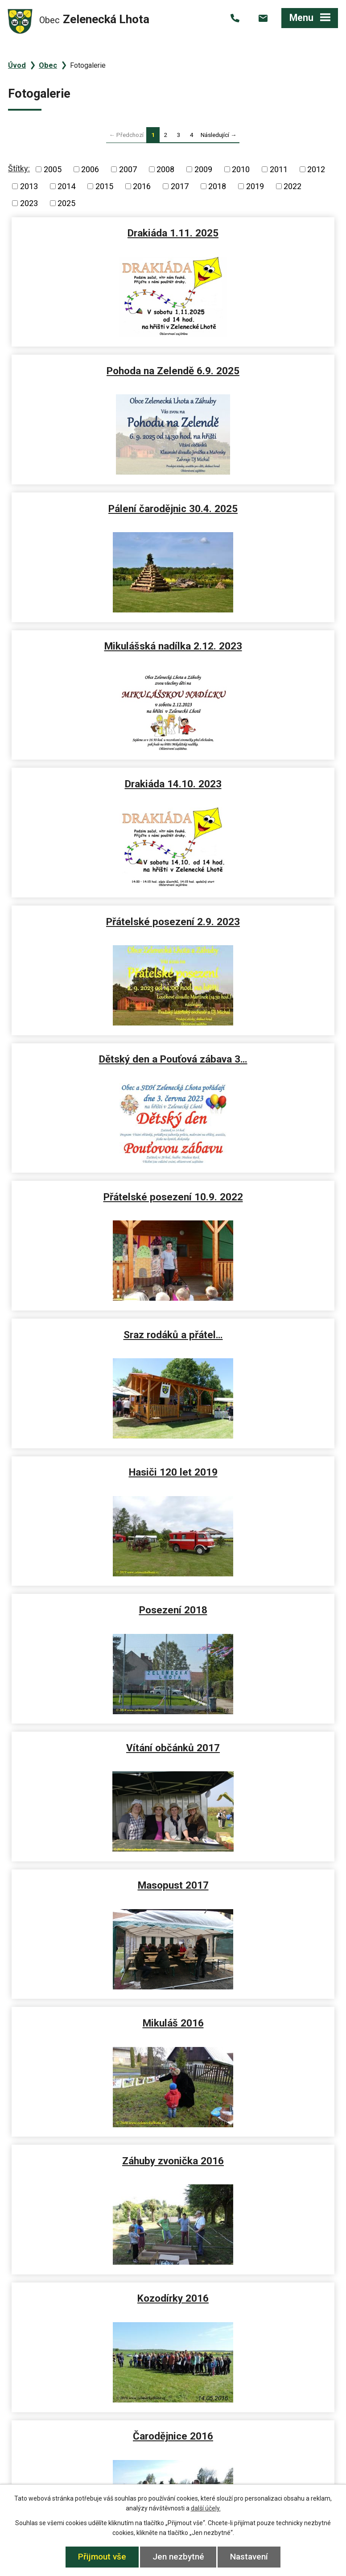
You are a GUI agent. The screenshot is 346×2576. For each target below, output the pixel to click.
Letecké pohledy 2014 (255, 2164)
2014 (66, 186)
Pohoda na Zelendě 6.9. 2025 (255, 233)
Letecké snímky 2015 (256, 1750)
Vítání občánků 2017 (255, 924)
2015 (104, 186)
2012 (316, 169)
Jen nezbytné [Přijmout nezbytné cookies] (178, 2556)
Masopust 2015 (90, 2026)
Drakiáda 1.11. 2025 (90, 233)
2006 (90, 169)
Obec (48, 65)
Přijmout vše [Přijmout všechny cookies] (102, 2556)
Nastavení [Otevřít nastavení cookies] (250, 2556)
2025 (66, 203)
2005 (53, 169)
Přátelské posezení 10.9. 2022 (255, 646)
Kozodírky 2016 (255, 1200)
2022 (292, 186)
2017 (180, 186)
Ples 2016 (91, 1475)
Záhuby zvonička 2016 (90, 1200)
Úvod (17, 65)
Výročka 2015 (255, 1613)
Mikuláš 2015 (90, 1613)
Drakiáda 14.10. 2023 (90, 508)
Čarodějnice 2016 (90, 1337)
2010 (241, 169)
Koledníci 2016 (256, 1475)
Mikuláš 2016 (255, 1062)
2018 (217, 186)
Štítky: (19, 168)
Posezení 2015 (91, 1750)
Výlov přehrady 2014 (90, 2164)
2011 (279, 169)
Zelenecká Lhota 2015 (255, 1888)
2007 (128, 169)
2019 (255, 186)
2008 (165, 169)
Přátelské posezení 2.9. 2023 (255, 508)
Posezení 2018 (91, 924)
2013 (29, 186)
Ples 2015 (256, 2026)
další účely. (206, 2508)
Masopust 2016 (255, 1337)
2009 (203, 169)
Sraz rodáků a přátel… (90, 787)
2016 (142, 186)
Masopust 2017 (90, 1062)
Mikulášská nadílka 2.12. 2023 (256, 370)
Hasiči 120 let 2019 (255, 787)
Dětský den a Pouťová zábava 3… (90, 652)
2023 (29, 203)
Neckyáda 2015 (90, 1888)
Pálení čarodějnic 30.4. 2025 (90, 370)
